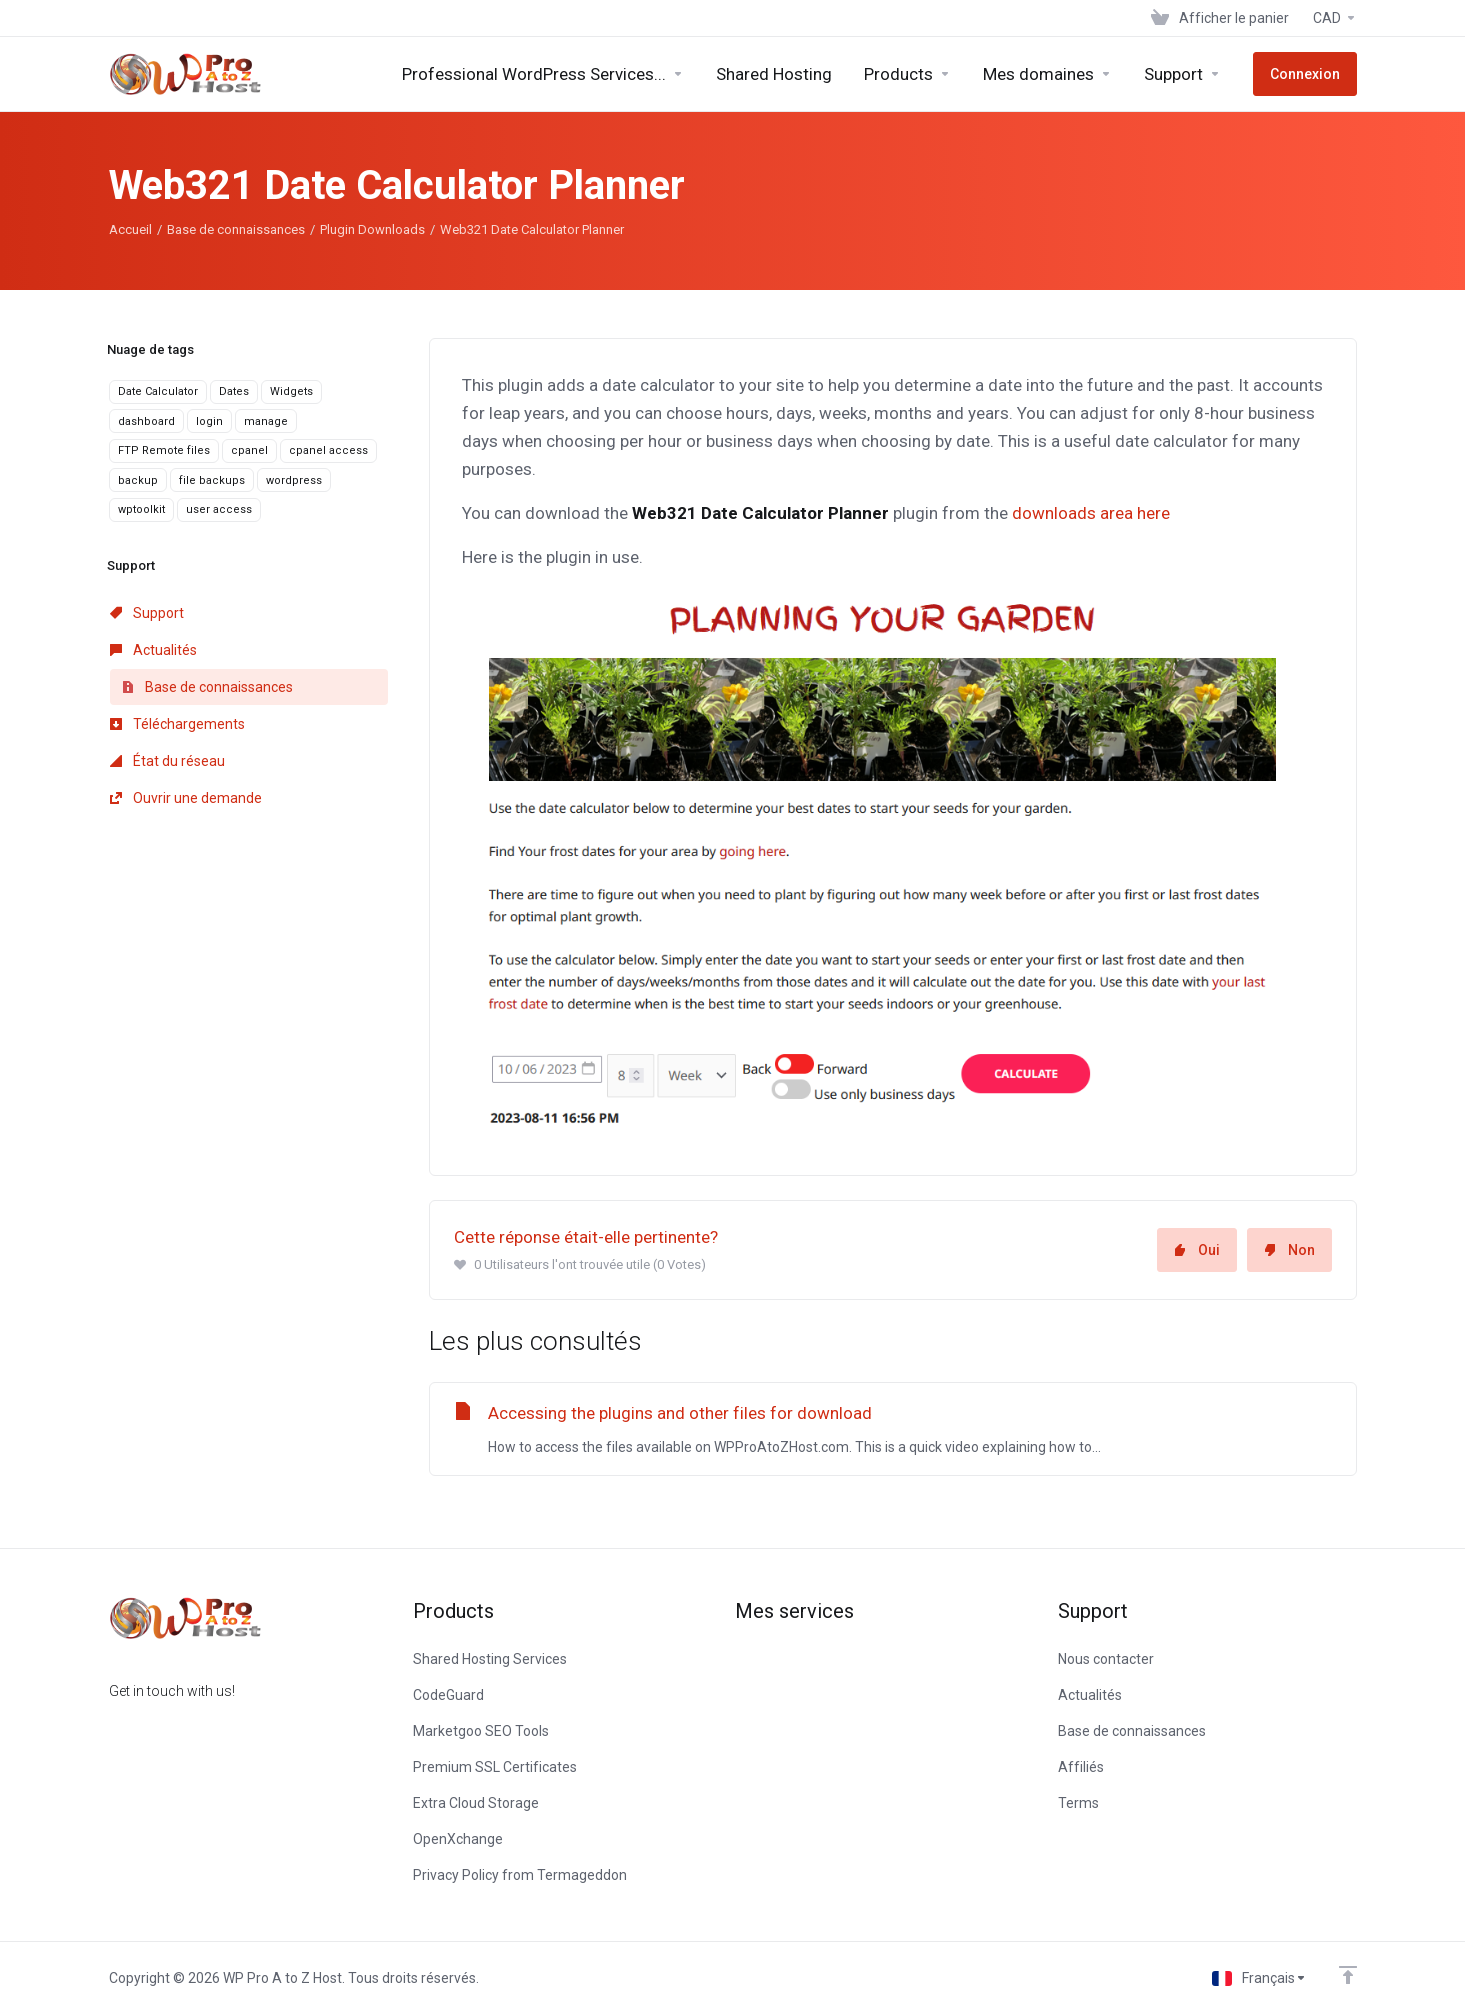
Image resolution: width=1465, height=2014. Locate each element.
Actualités (153, 650)
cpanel (249, 450)
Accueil (130, 229)
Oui (1197, 1250)
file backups (212, 480)
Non (1289, 1250)
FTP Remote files (164, 450)
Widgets (291, 391)
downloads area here (1091, 513)
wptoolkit (141, 509)
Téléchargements (177, 724)
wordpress (294, 480)
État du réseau (167, 761)
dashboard (146, 421)
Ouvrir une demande (186, 798)
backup (138, 480)
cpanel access (328, 450)
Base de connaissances (236, 229)
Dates (234, 391)
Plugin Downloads (372, 229)
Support (147, 613)
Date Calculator (158, 391)
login (209, 421)
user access (219, 509)
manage (266, 421)
